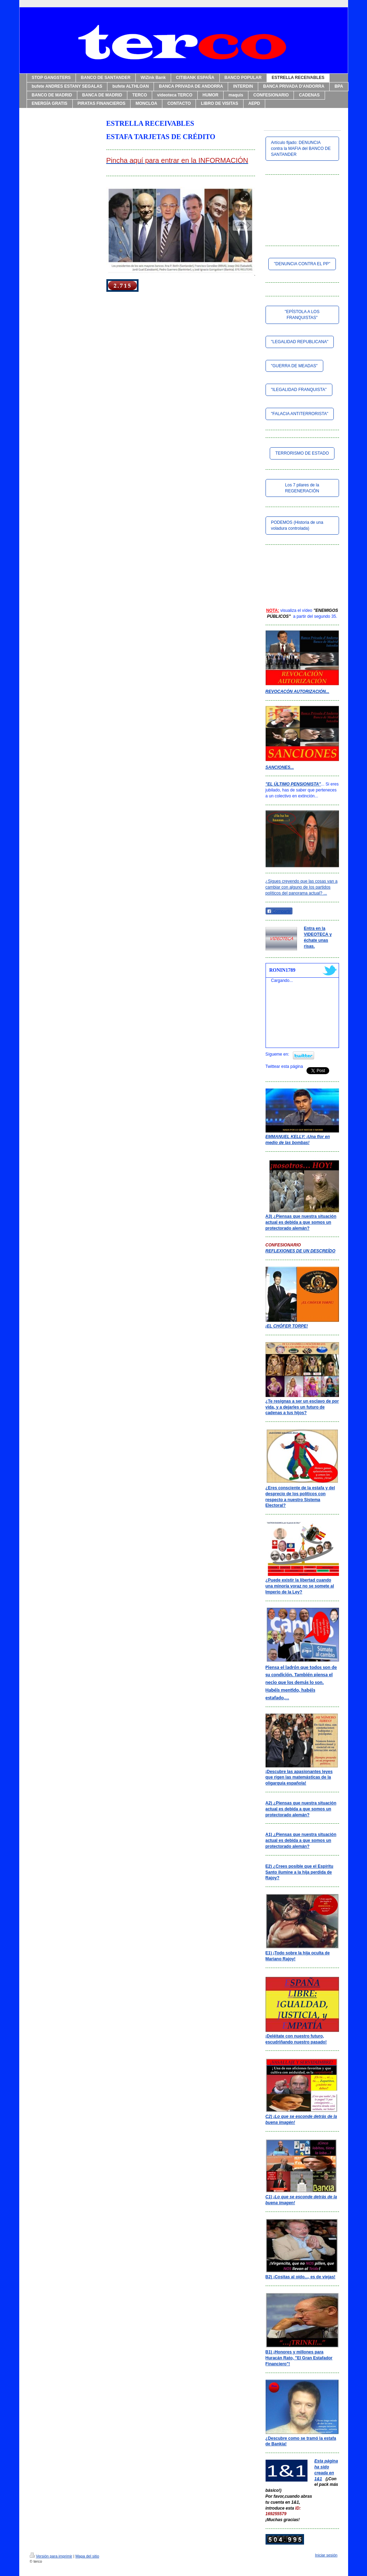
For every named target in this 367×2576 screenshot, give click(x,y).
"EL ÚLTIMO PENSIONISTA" (293, 784)
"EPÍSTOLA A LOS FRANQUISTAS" (302, 314)
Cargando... (282, 980)
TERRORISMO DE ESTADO (302, 453)
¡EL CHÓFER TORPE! (287, 1326)
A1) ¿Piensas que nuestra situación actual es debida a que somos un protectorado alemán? (301, 1840)
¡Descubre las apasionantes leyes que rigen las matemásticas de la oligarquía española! (299, 1777)
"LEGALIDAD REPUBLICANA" (300, 341)
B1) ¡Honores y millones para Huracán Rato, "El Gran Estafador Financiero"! (299, 2358)
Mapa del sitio (87, 2556)
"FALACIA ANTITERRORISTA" (300, 413)
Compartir (279, 911)
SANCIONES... (280, 767)
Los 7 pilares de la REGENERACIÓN (302, 488)
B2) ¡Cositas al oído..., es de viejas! (301, 2276)
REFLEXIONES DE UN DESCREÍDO (301, 1251)
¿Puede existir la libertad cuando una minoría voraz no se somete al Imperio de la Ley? (300, 1586)
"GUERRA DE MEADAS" (294, 365)
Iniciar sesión (326, 2555)
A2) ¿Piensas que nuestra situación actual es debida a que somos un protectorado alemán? (301, 1809)
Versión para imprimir (51, 2556)
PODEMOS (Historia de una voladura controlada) (297, 525)
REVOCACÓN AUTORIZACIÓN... (298, 691)
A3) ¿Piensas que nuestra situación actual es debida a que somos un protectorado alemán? (301, 1222)
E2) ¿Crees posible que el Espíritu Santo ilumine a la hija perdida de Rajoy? (299, 1872)
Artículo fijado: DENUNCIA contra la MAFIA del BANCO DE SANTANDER (301, 148)
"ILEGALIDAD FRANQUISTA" (299, 389)
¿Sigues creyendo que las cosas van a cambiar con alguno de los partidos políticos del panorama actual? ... (302, 887)
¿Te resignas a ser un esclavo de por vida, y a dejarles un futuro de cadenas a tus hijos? (302, 1407)
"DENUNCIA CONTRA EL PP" (302, 263)
